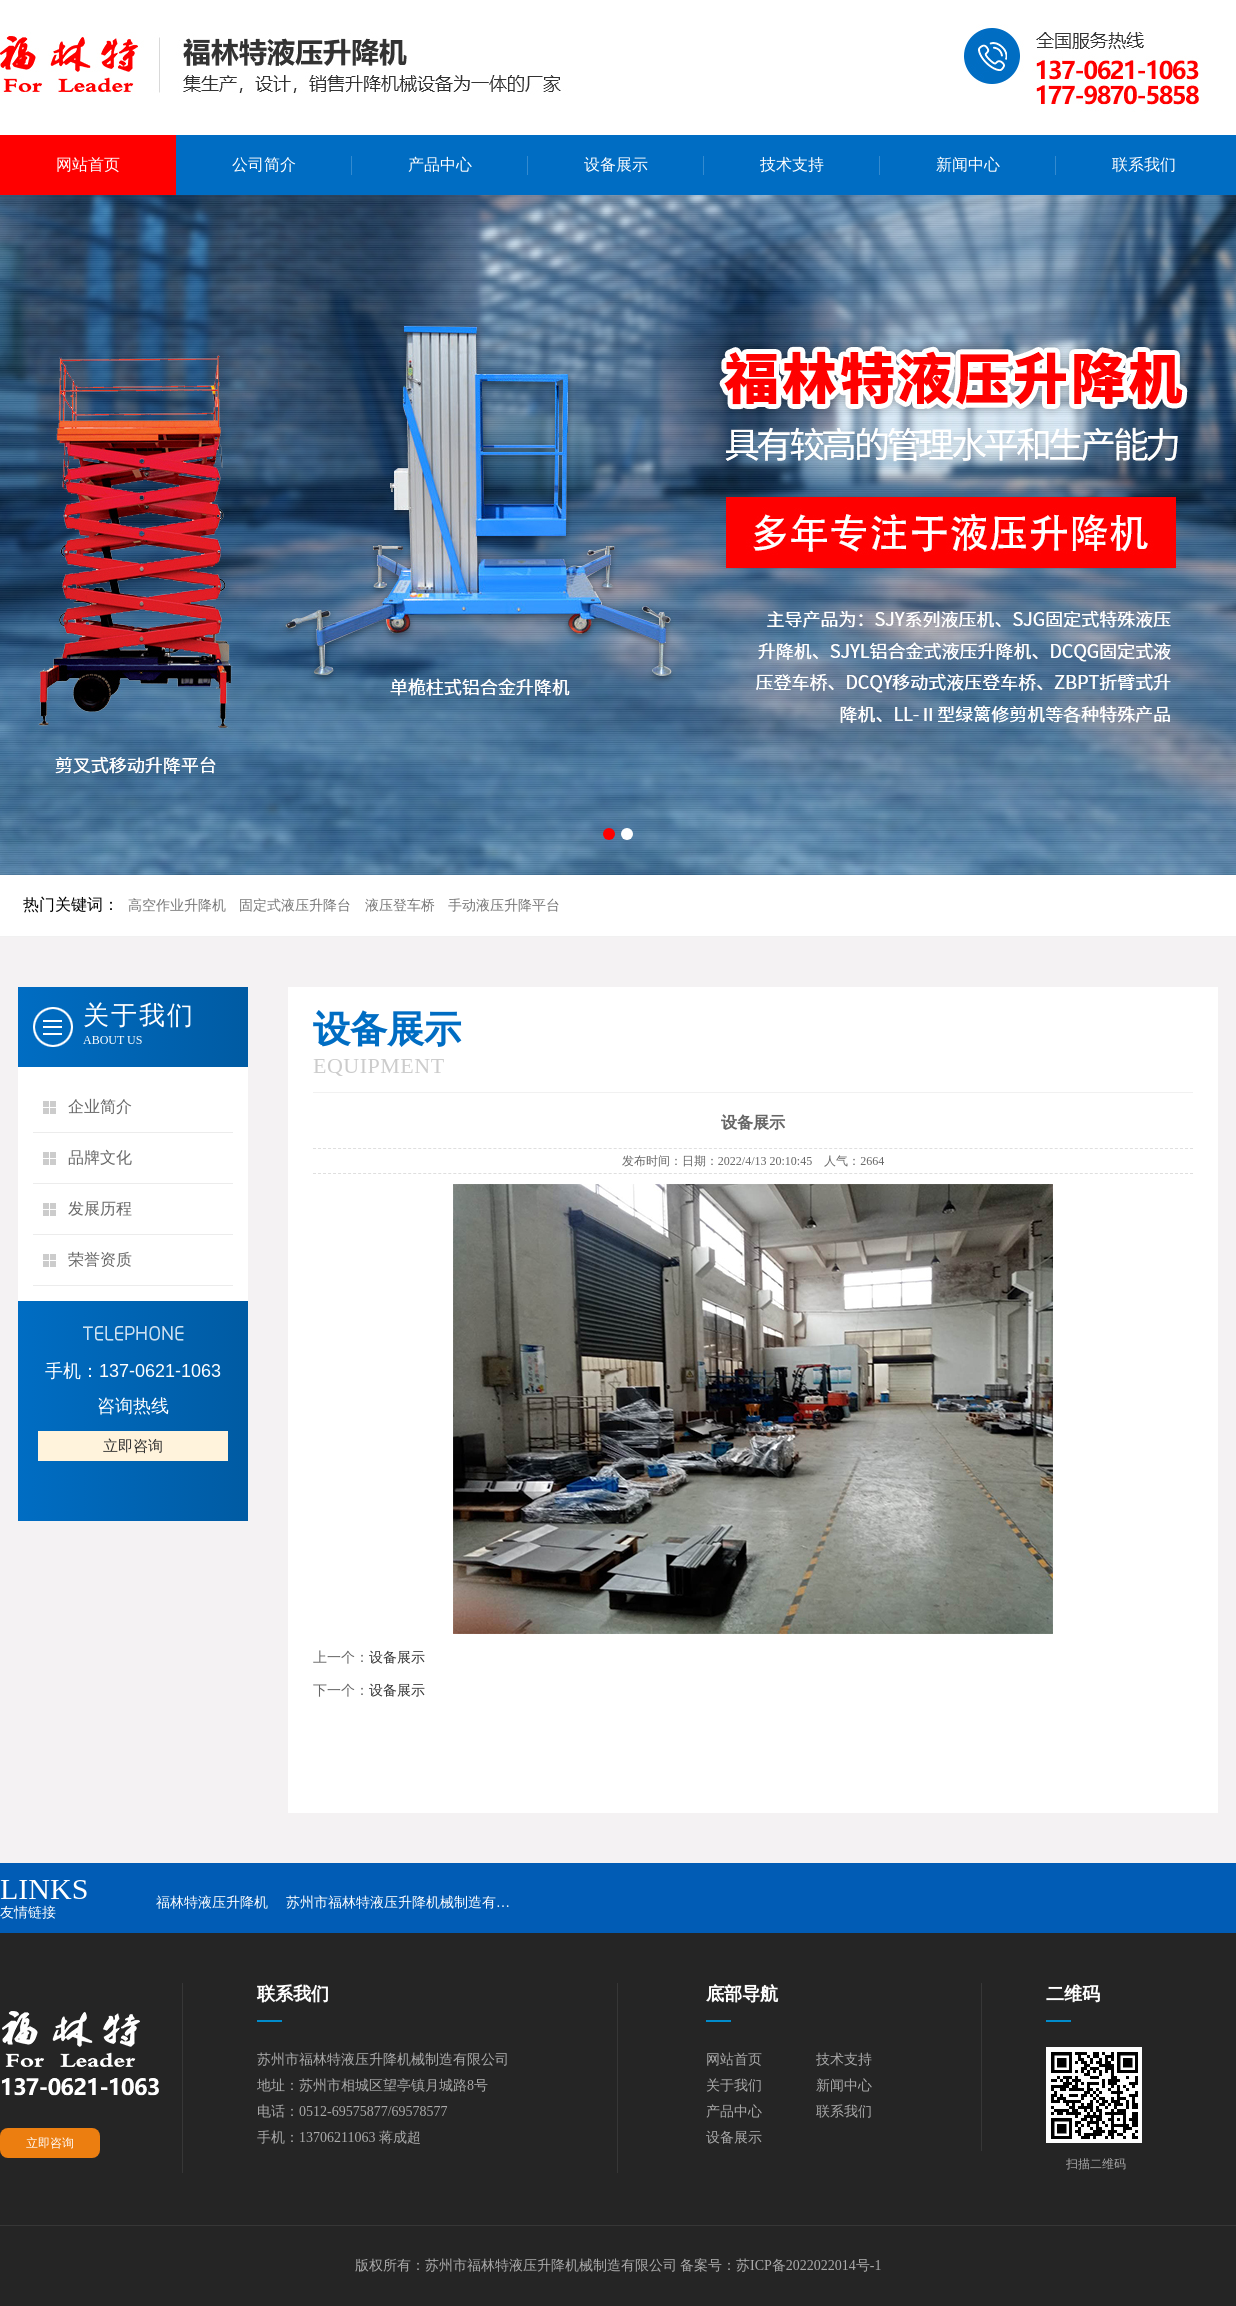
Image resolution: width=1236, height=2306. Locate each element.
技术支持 (792, 164)
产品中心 (440, 164)
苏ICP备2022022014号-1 (808, 2265)
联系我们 (1144, 164)
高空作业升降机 (177, 905)
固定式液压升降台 (295, 905)
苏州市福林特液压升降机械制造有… (398, 1902)
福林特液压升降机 (212, 1902)
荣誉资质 (100, 1259)
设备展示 (616, 164)
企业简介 (100, 1106)
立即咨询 (133, 1446)
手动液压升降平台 (504, 905)
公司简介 (264, 164)
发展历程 (100, 1208)
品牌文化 (100, 1157)
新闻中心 (968, 164)
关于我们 (734, 2085)
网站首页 (88, 164)
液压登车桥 (400, 905)
